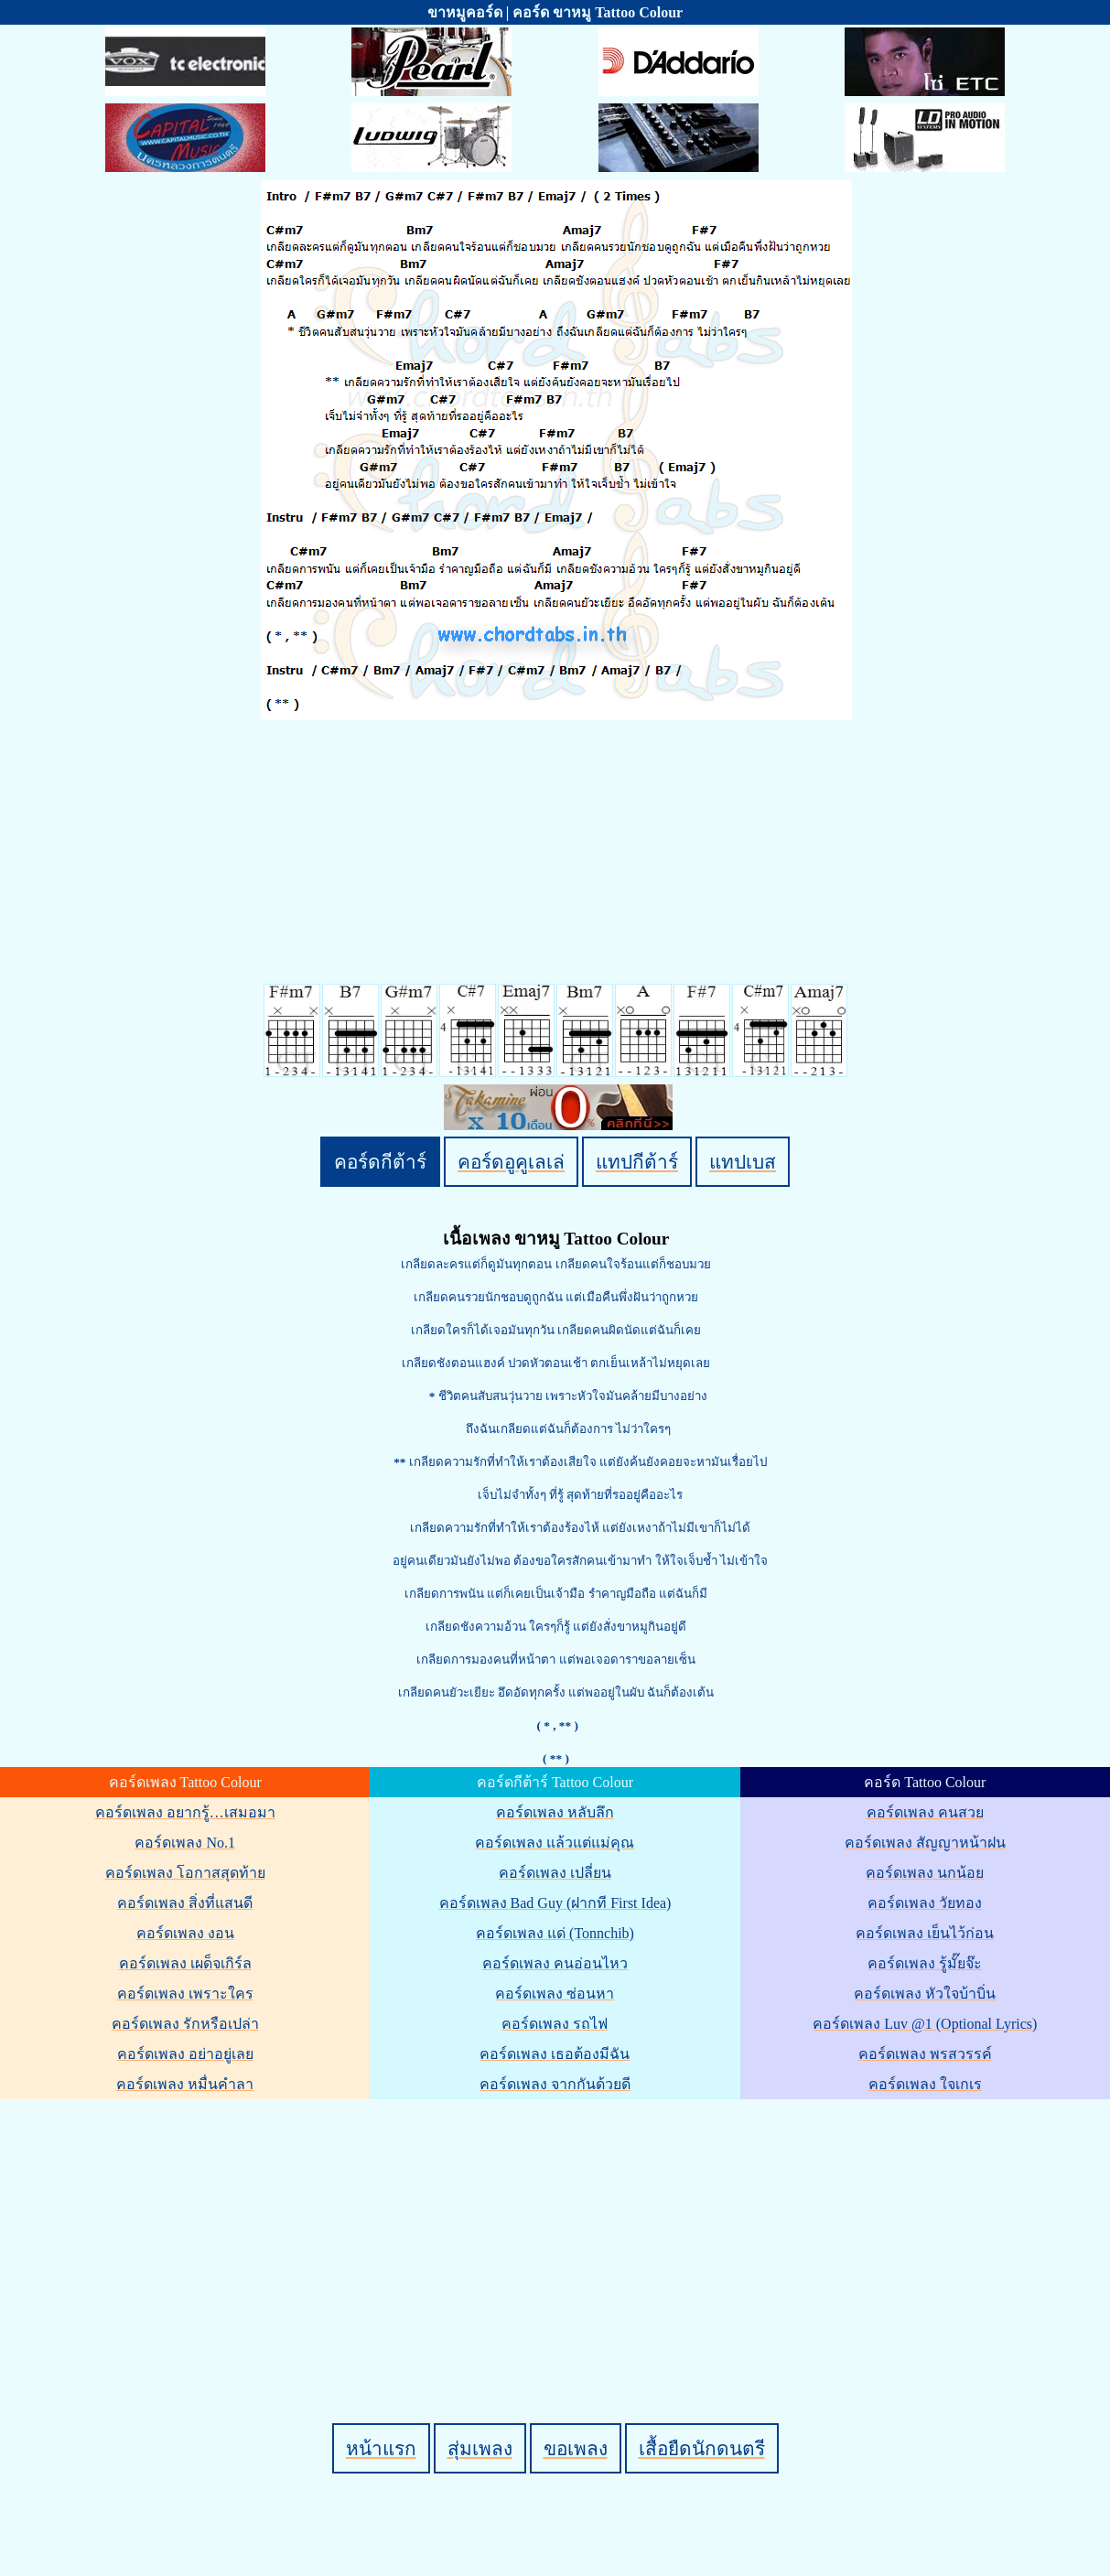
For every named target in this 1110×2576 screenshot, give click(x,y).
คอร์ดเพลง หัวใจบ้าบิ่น (925, 1993)
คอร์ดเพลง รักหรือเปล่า (185, 2024)
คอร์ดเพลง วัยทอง (925, 1903)
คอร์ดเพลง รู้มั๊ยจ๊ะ (925, 1963)
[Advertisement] (558, 2230)
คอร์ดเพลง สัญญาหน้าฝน (925, 1842)
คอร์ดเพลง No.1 (185, 1842)
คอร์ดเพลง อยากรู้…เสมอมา (185, 1812)
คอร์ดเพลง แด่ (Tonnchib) (555, 1933)
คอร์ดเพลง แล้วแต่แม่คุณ (554, 1842)
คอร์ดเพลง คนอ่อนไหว (555, 1963)
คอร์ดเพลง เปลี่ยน (555, 1873)
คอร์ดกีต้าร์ (380, 1161)
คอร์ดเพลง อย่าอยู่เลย (185, 2054)
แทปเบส (742, 1161)
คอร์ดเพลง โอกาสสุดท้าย (185, 1873)
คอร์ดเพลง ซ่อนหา (554, 1993)
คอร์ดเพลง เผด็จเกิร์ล (185, 1963)
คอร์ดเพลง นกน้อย (925, 1873)
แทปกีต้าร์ (637, 1161)
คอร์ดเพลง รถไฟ (554, 2024)
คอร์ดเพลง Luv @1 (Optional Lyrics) (925, 2024)
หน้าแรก (381, 2448)
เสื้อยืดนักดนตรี (702, 2448)
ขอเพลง (576, 2448)
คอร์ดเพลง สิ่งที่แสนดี (185, 1903)
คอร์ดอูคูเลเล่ (511, 1161)
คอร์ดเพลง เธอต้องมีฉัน (555, 2054)
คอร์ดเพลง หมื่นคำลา (184, 2084)
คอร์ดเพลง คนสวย (925, 1812)
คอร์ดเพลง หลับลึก (555, 1812)
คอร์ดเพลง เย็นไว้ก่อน (925, 1933)
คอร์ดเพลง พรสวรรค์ (925, 2054)
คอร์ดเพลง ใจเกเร (925, 2084)
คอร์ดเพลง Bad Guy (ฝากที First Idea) (555, 1903)
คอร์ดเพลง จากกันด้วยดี (555, 2084)
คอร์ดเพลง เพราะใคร (185, 1993)
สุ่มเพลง (479, 2448)
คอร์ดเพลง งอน (185, 1933)
